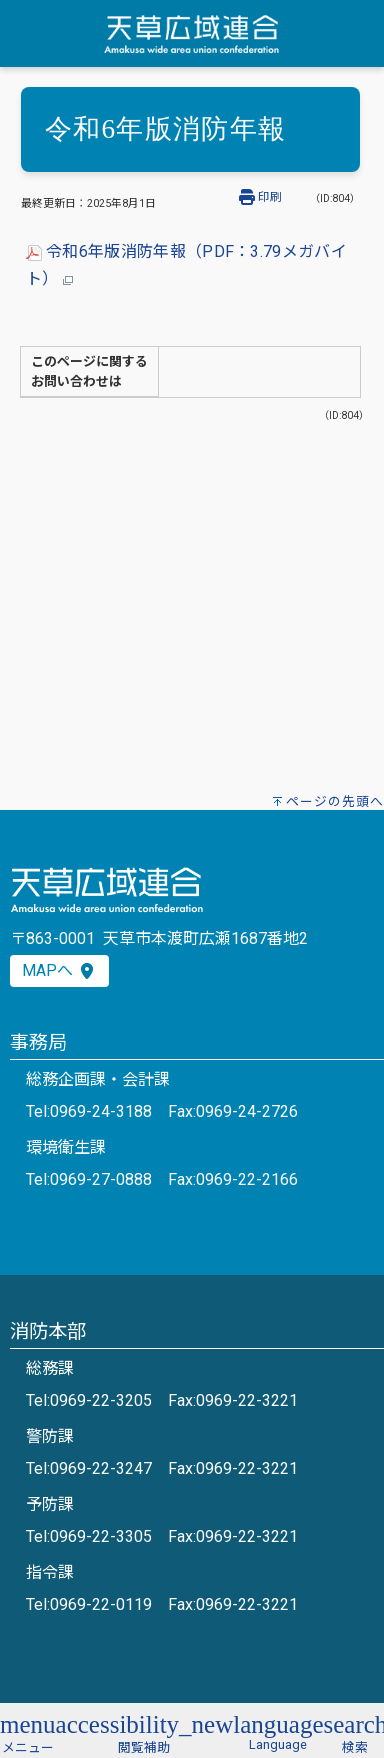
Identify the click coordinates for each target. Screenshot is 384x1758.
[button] (28, 1731)
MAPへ (59, 970)
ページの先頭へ (335, 801)
